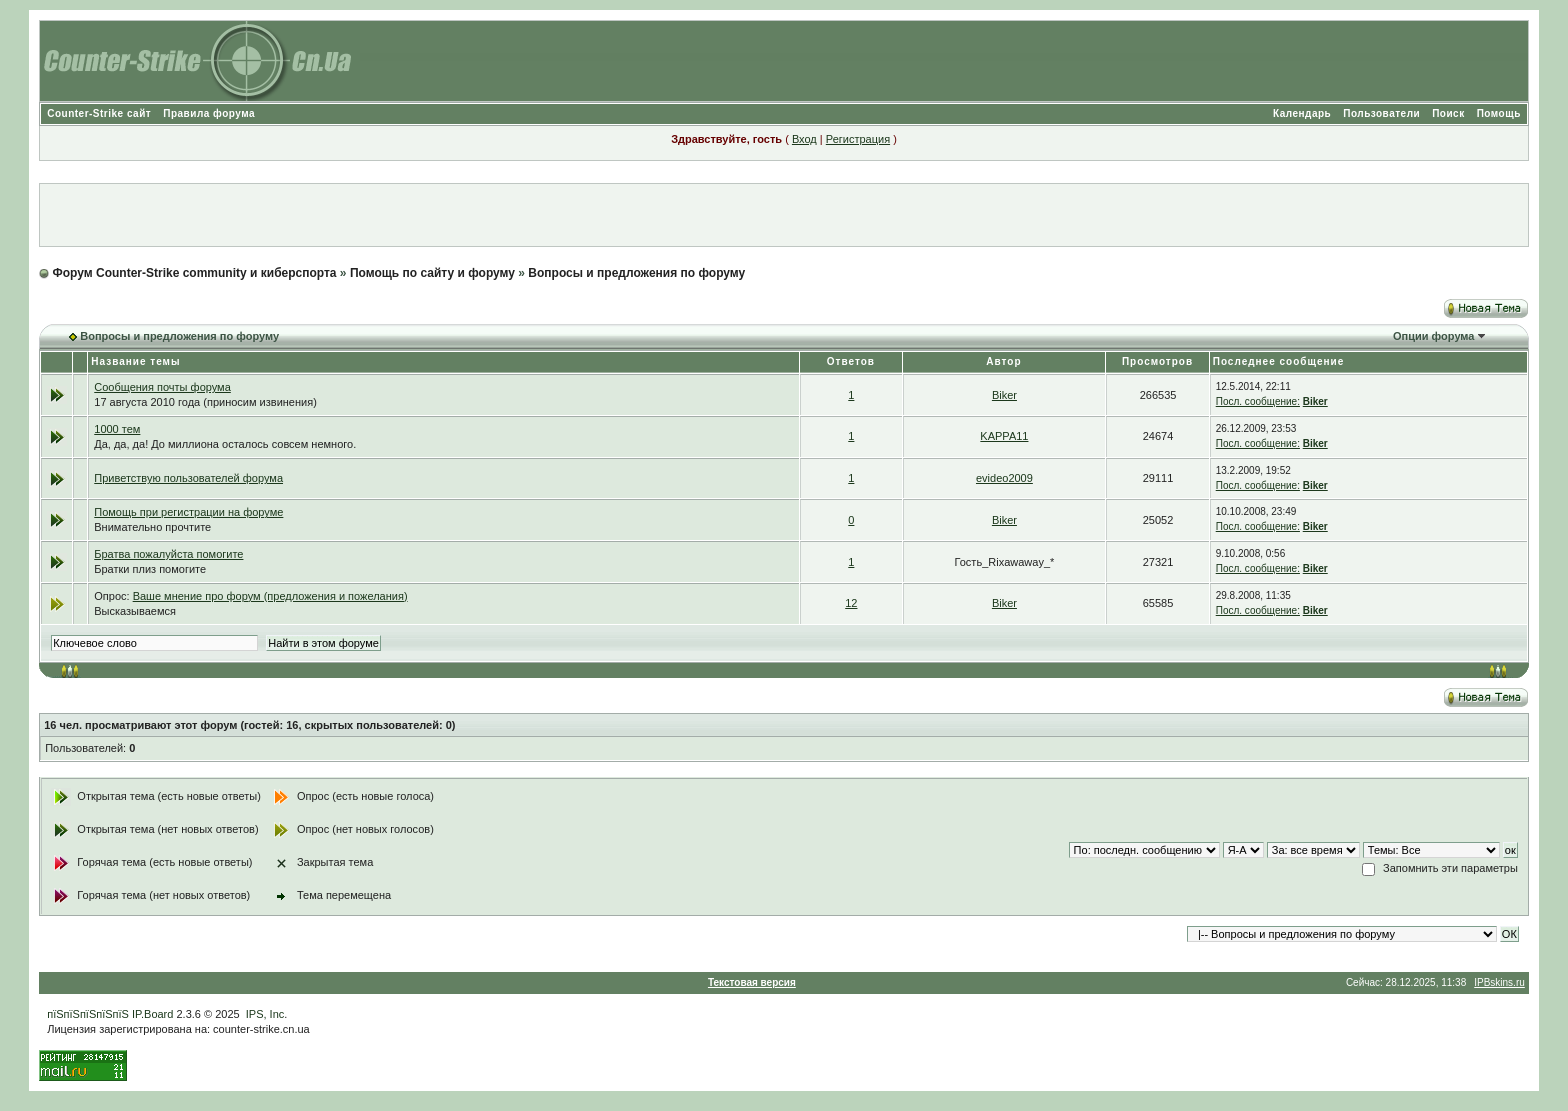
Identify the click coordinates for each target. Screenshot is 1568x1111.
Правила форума (209, 113)
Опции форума (1433, 336)
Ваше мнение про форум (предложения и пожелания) (270, 596)
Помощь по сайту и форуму (432, 273)
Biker (1004, 395)
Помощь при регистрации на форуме (188, 512)
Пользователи (1381, 113)
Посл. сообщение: (1258, 401)
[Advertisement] (784, 215)
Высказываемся (135, 611)
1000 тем (117, 429)
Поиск (1448, 113)
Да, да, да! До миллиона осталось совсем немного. (225, 444)
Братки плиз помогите (150, 569)
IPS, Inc (265, 1014)
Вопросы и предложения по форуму (636, 273)
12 (851, 603)
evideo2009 (1004, 478)
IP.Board (152, 1014)
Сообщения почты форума (162, 387)
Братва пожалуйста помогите (168, 554)
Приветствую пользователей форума (188, 478)
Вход (804, 139)
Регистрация (858, 139)
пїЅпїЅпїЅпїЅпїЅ (88, 1014)
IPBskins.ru (1499, 982)
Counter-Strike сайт (99, 113)
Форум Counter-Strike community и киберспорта (195, 273)
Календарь (1302, 113)
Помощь (1499, 113)
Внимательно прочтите (152, 527)
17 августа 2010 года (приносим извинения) (205, 402)
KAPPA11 (1004, 436)
